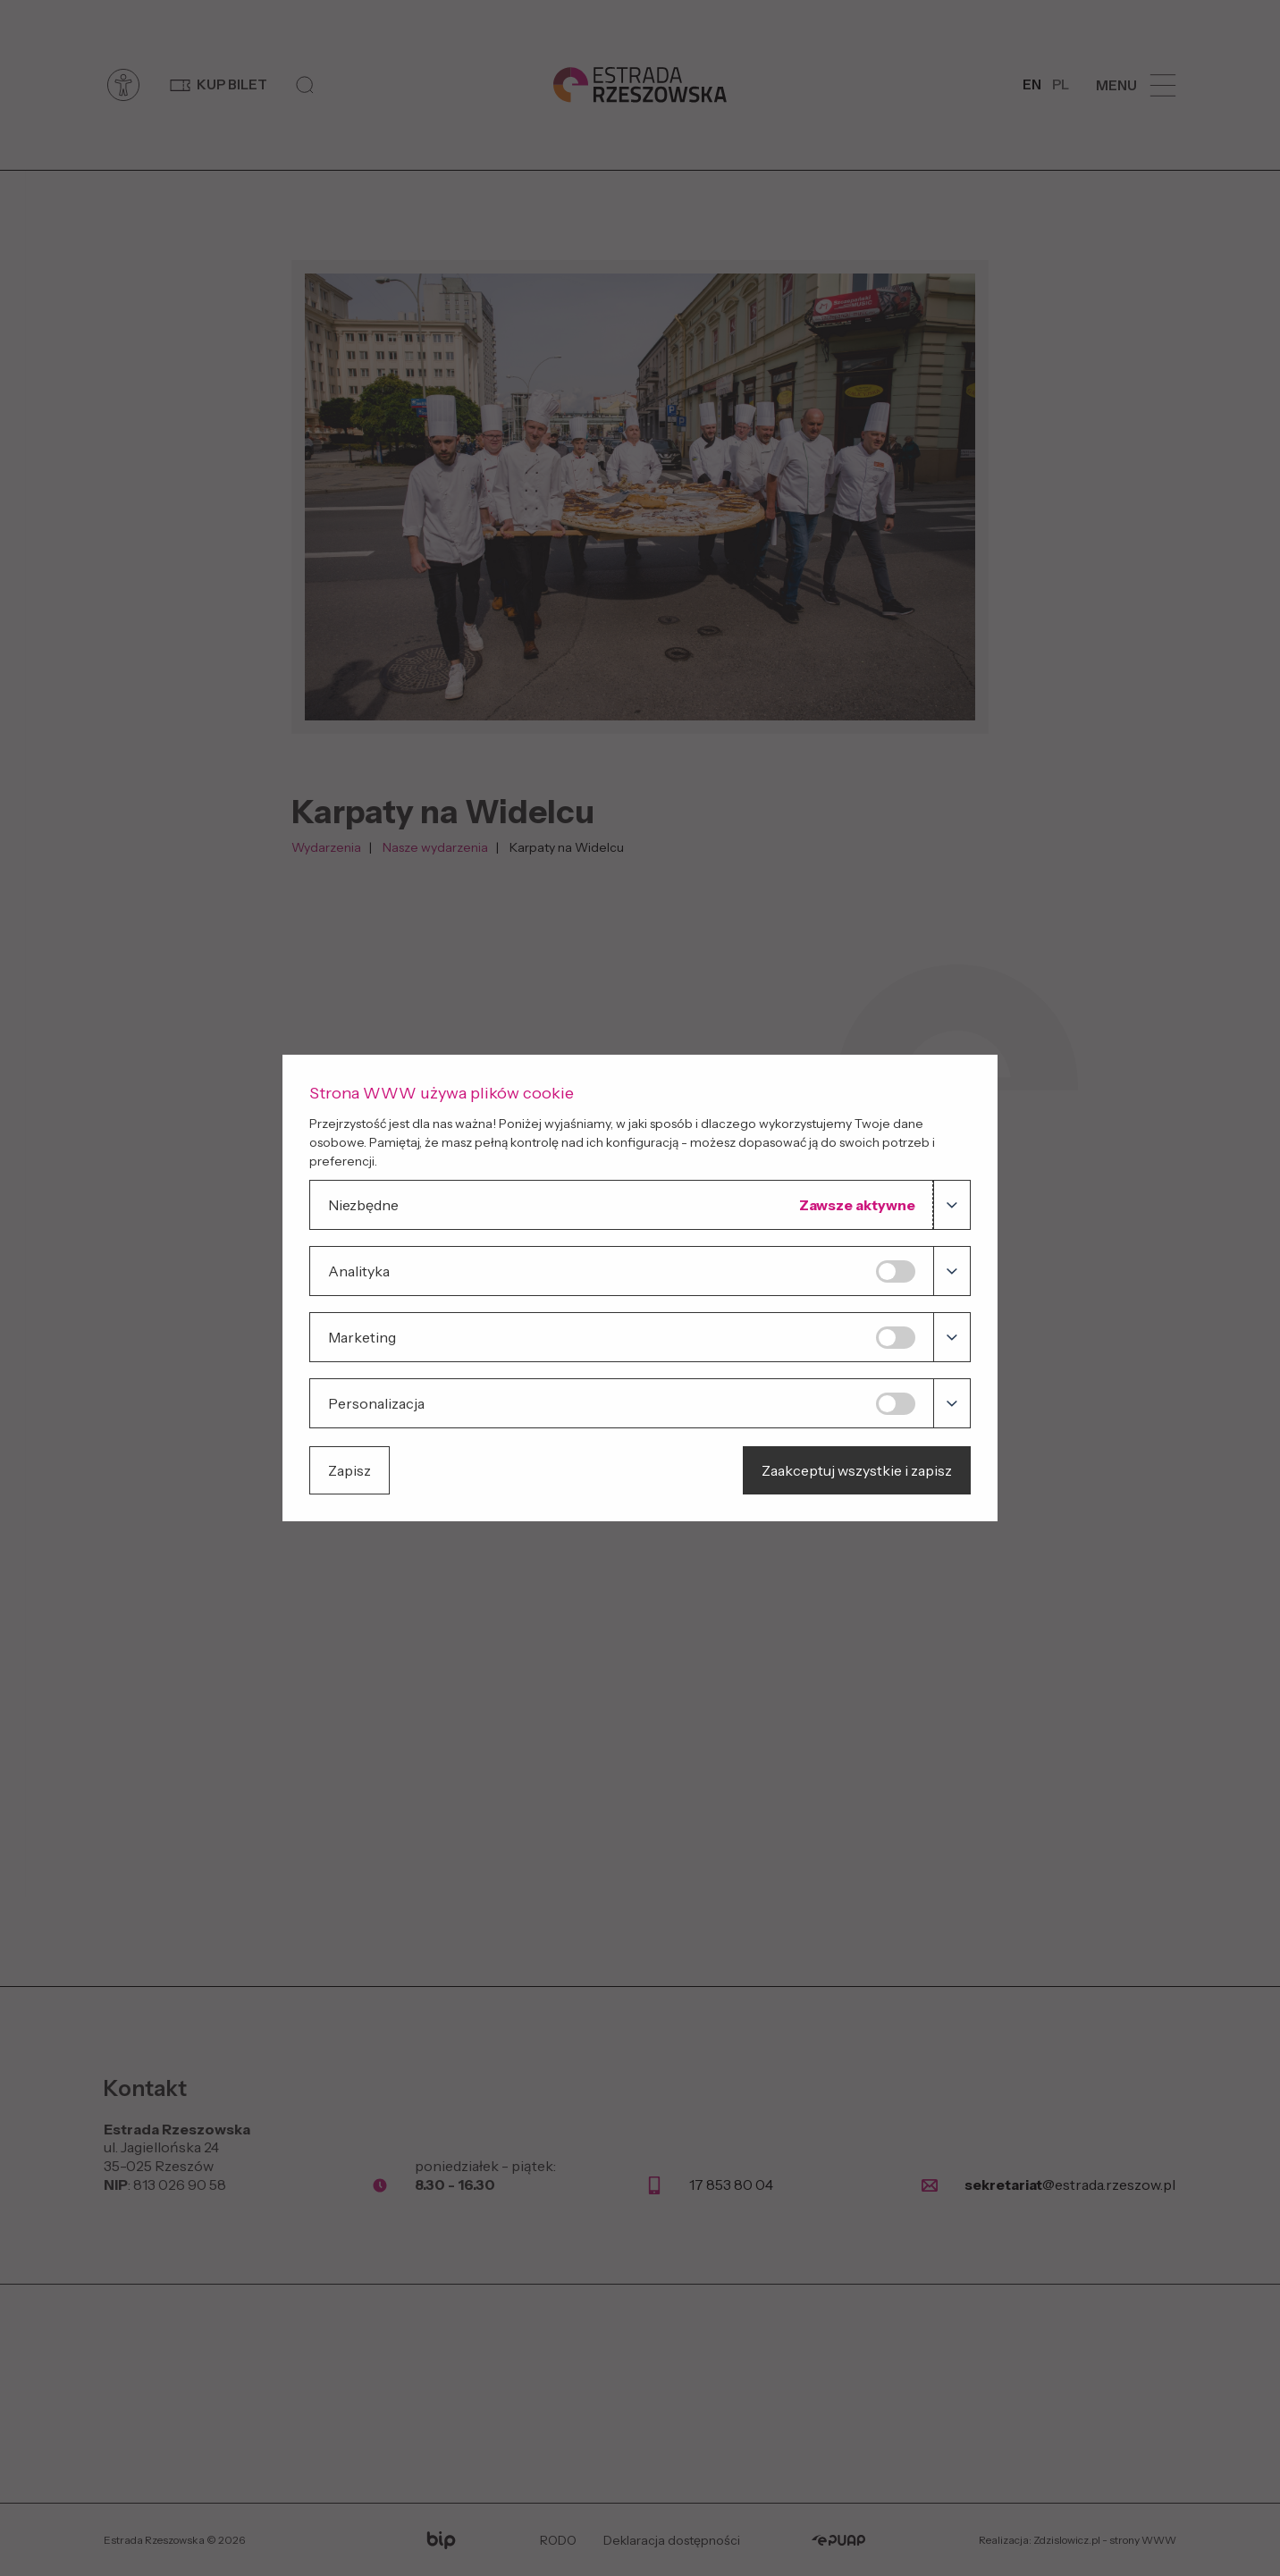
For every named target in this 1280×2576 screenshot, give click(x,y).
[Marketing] (895, 1337)
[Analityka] (895, 1271)
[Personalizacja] (895, 1404)
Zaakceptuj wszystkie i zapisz (857, 1470)
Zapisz (349, 1470)
